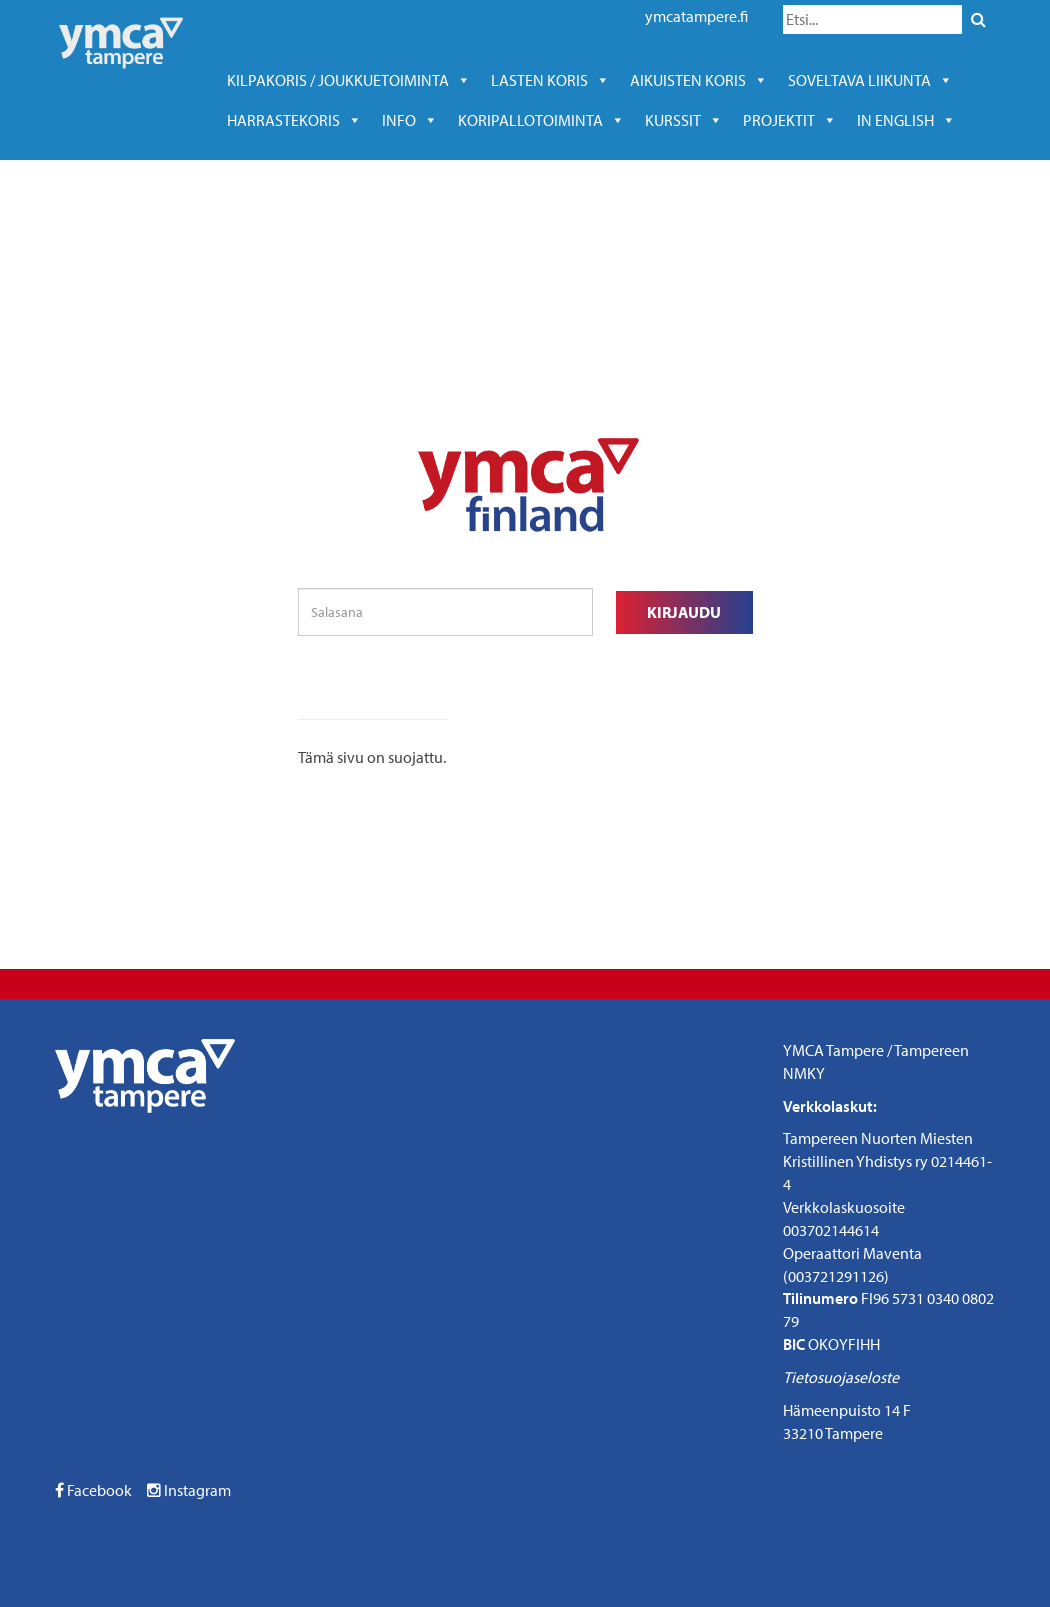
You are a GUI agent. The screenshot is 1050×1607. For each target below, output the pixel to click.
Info (410, 120)
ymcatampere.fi (696, 16)
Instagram (189, 1490)
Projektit (790, 120)
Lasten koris (550, 80)
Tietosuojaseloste (841, 1377)
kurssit (684, 120)
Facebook (93, 1490)
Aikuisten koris (699, 80)
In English (906, 120)
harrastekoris (294, 120)
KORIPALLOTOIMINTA (541, 120)
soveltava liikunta (870, 80)
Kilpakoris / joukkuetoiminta (349, 80)
